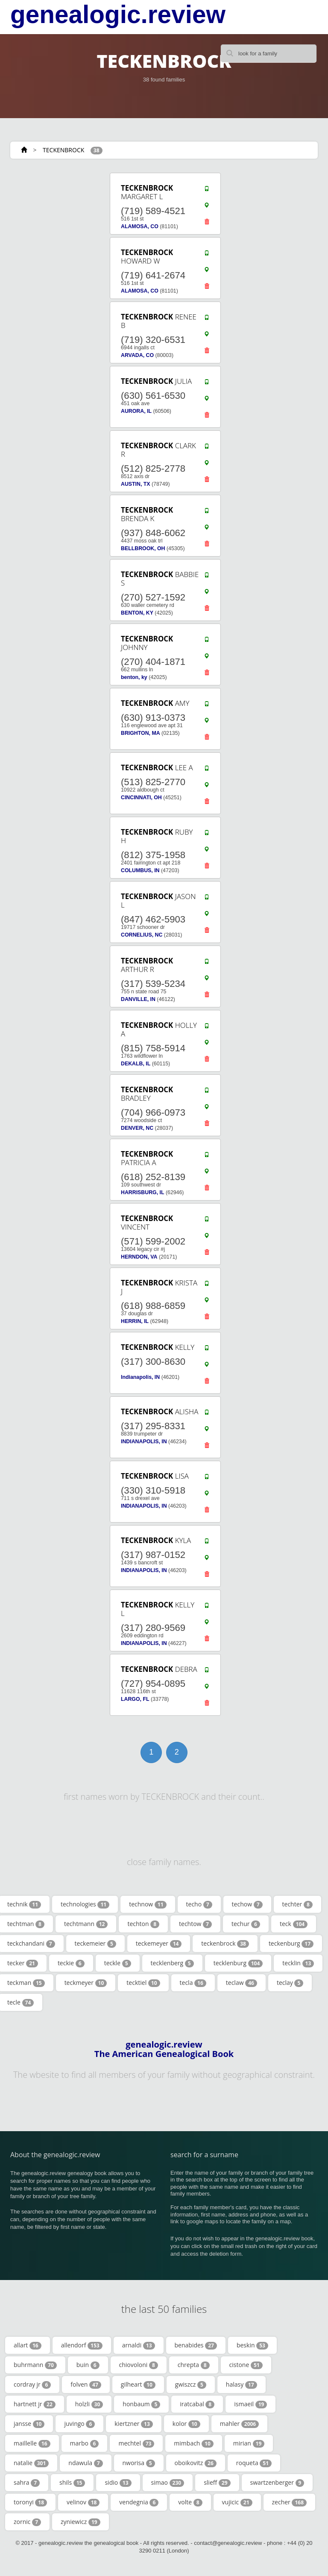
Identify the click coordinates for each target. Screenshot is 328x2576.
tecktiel (143, 1982)
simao (167, 2482)
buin (88, 2365)
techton (143, 1924)
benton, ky (134, 677)
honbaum (141, 2404)
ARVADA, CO (137, 355)
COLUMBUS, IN (140, 870)
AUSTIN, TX (135, 484)
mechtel (136, 2443)
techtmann (86, 1924)
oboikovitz (196, 2463)
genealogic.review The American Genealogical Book (164, 2049)
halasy (241, 2384)
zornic (27, 2522)
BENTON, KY (137, 613)
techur (245, 1924)
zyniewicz (80, 2522)
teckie (71, 1963)
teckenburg (291, 1943)
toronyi (30, 2502)
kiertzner (133, 2423)
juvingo (79, 2423)
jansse (29, 2423)
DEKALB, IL (135, 1064)
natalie (31, 2463)
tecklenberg (172, 1963)
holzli (89, 2404)
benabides (196, 2345)
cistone (246, 2365)
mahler (239, 2423)
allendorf (81, 2345)
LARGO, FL (135, 1699)
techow (247, 1904)
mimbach (193, 2443)
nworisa (139, 2463)
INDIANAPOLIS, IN (144, 1442)
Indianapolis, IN (140, 1377)
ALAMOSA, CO (139, 226)
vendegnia (138, 2502)
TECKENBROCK (63, 150)
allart (27, 2345)
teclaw (241, 1982)
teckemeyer (159, 1943)
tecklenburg (238, 1963)
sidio (118, 2482)
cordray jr (32, 2384)
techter (297, 1904)
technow (147, 1904)
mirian (249, 2443)
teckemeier (95, 1943)
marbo (84, 2443)
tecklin (298, 1963)
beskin (252, 2345)
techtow (195, 1924)
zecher (289, 2502)
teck (294, 1924)
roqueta (254, 2463)
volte (190, 2502)
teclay (290, 1982)
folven (85, 2384)
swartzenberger (277, 2482)
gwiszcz (190, 2384)
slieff (217, 2482)
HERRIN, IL (135, 1321)
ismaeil (250, 2404)
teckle (117, 1963)
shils (72, 2482)
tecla (193, 1982)
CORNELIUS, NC (141, 935)
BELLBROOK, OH (143, 548)
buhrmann (35, 2365)
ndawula (85, 2463)
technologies (85, 1904)
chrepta (194, 2365)
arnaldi (138, 2345)
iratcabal (197, 2404)
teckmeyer (85, 1982)
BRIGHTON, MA (140, 733)
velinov (83, 2502)
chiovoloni (138, 2365)
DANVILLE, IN (138, 999)
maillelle (32, 2443)
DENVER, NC (137, 1128)
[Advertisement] (49, 1072)
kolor (186, 2423)
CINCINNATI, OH (141, 798)
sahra (27, 2482)
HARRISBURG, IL (142, 1192)
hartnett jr (35, 2404)
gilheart (138, 2384)
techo (199, 1904)
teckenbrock (225, 1943)
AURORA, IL (136, 411)
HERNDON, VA (139, 1257)
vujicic (237, 2502)
